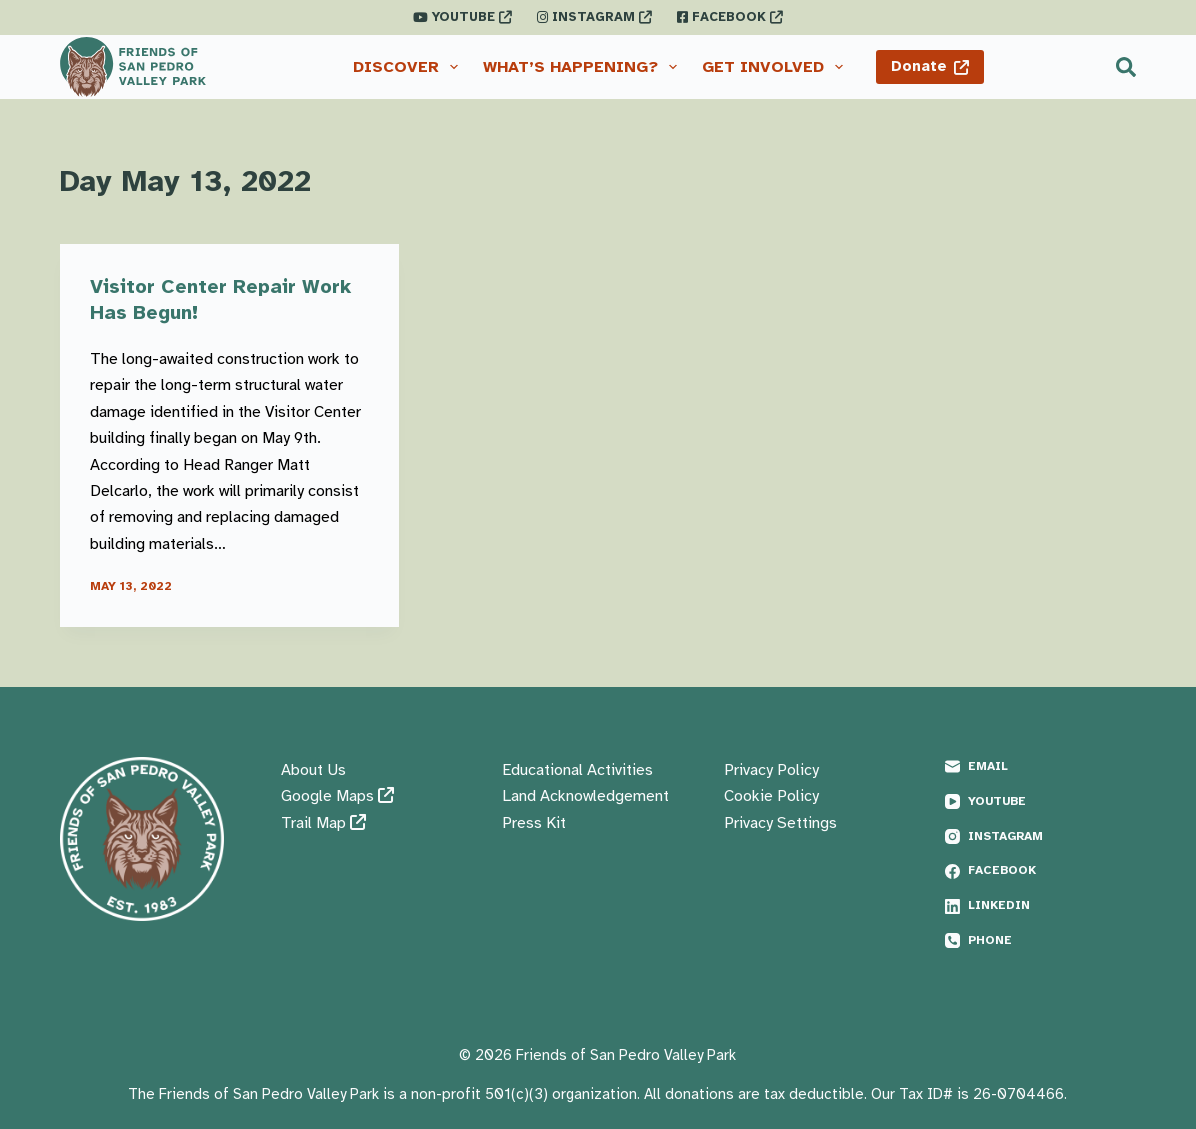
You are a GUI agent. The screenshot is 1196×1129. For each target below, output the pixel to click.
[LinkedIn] (1040, 906)
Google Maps (337, 796)
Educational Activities (577, 770)
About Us (313, 770)
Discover (409, 67)
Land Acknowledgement (585, 796)
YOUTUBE (462, 17)
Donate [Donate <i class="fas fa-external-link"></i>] (930, 66)
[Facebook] (1040, 871)
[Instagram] (1040, 837)
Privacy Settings (780, 823)
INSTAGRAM (594, 17)
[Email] (1040, 767)
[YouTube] (1040, 802)
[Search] (1126, 67)
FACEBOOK (730, 17)
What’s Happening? (584, 67)
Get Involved (776, 67)
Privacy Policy (771, 770)
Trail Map (323, 823)
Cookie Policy (771, 796)
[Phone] (1040, 941)
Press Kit (534, 823)
